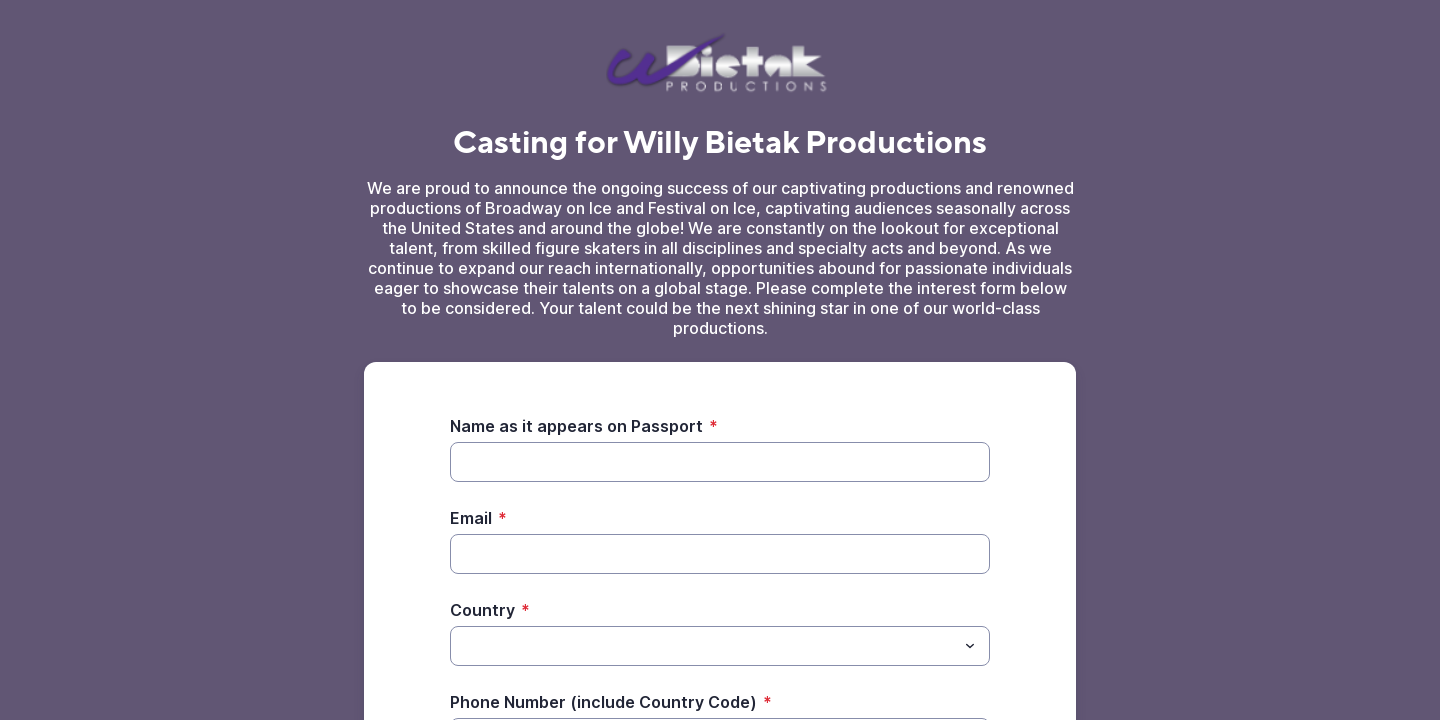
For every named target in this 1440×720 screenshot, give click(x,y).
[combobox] (720, 646)
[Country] (703, 646)
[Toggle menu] (970, 646)
